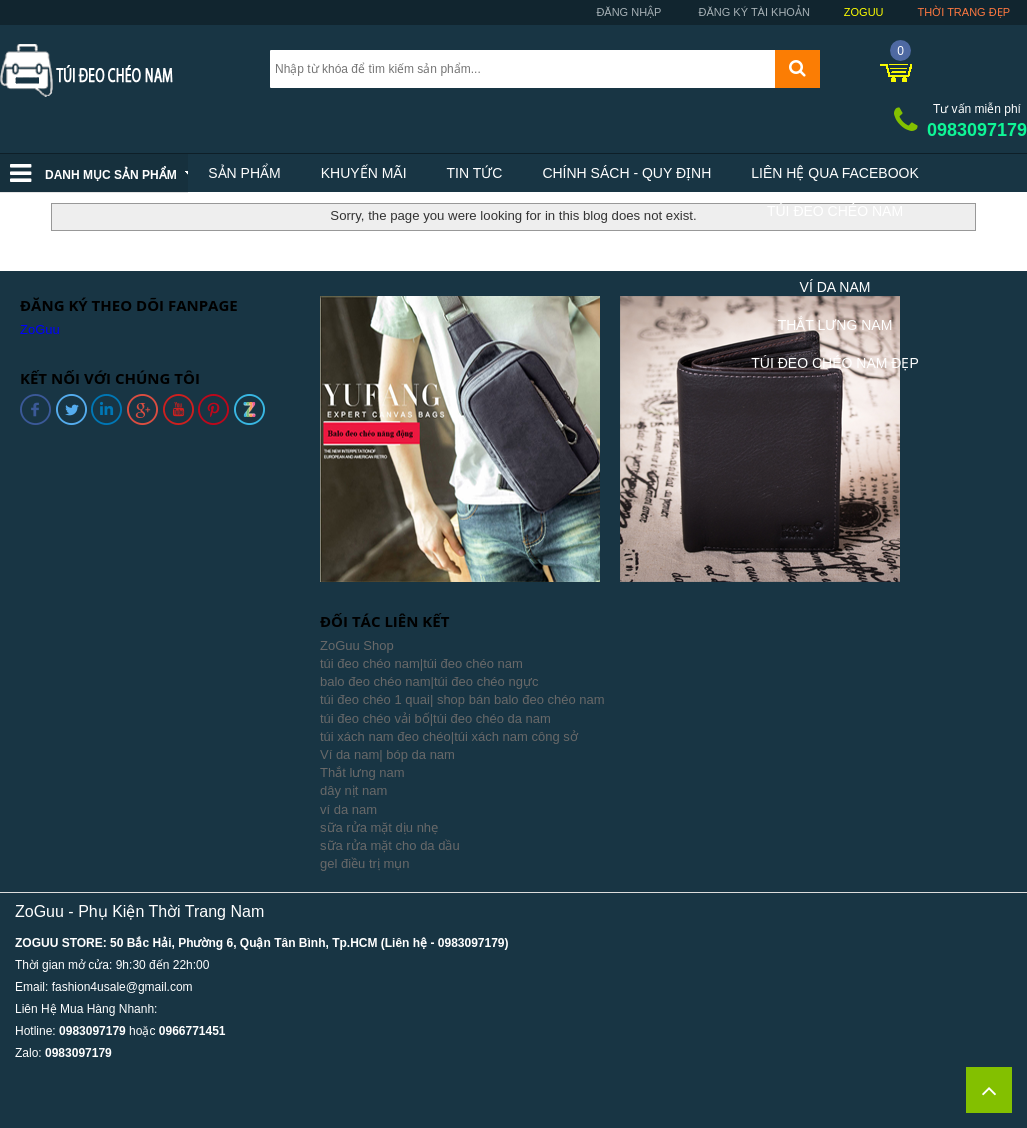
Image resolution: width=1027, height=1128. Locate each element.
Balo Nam (835, 249)
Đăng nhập (627, 12)
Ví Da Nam (835, 287)
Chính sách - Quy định (626, 173)
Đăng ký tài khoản (752, 12)
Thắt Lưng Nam (835, 325)
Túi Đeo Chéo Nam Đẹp (834, 363)
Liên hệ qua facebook (835, 173)
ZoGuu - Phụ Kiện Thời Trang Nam (139, 911)
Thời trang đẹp (964, 12)
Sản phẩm (244, 173)
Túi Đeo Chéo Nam (835, 211)
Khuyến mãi (364, 173)
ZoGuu (864, 12)
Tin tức (475, 173)
